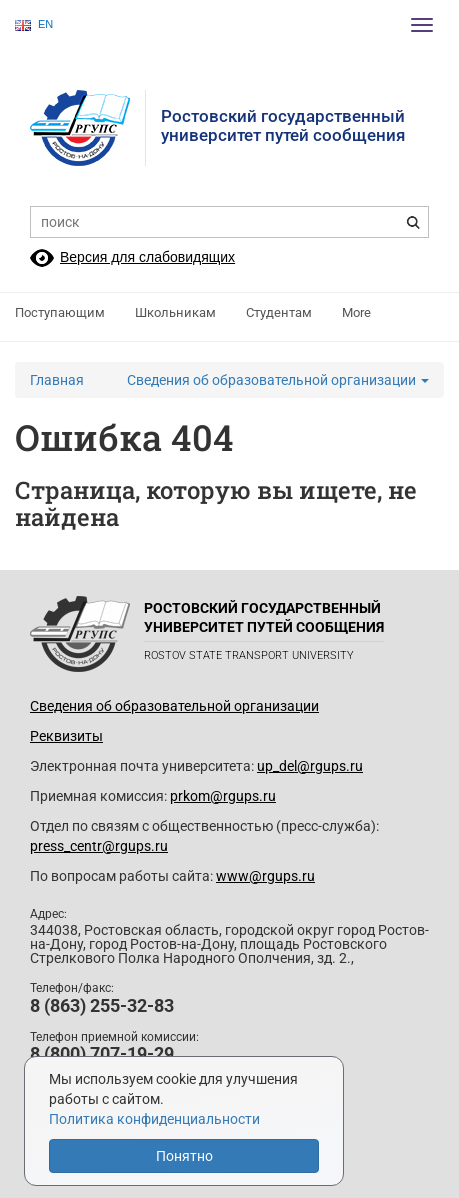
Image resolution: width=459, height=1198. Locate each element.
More (356, 312)
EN (34, 24)
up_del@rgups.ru (310, 766)
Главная (57, 380)
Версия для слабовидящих (147, 257)
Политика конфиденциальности (154, 1119)
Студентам (279, 312)
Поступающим (60, 312)
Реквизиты (66, 736)
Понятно (184, 1156)
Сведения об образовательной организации (278, 380)
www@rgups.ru (265, 876)
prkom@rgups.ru (223, 796)
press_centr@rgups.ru (99, 846)
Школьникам (175, 312)
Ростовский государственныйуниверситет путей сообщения (283, 125)
